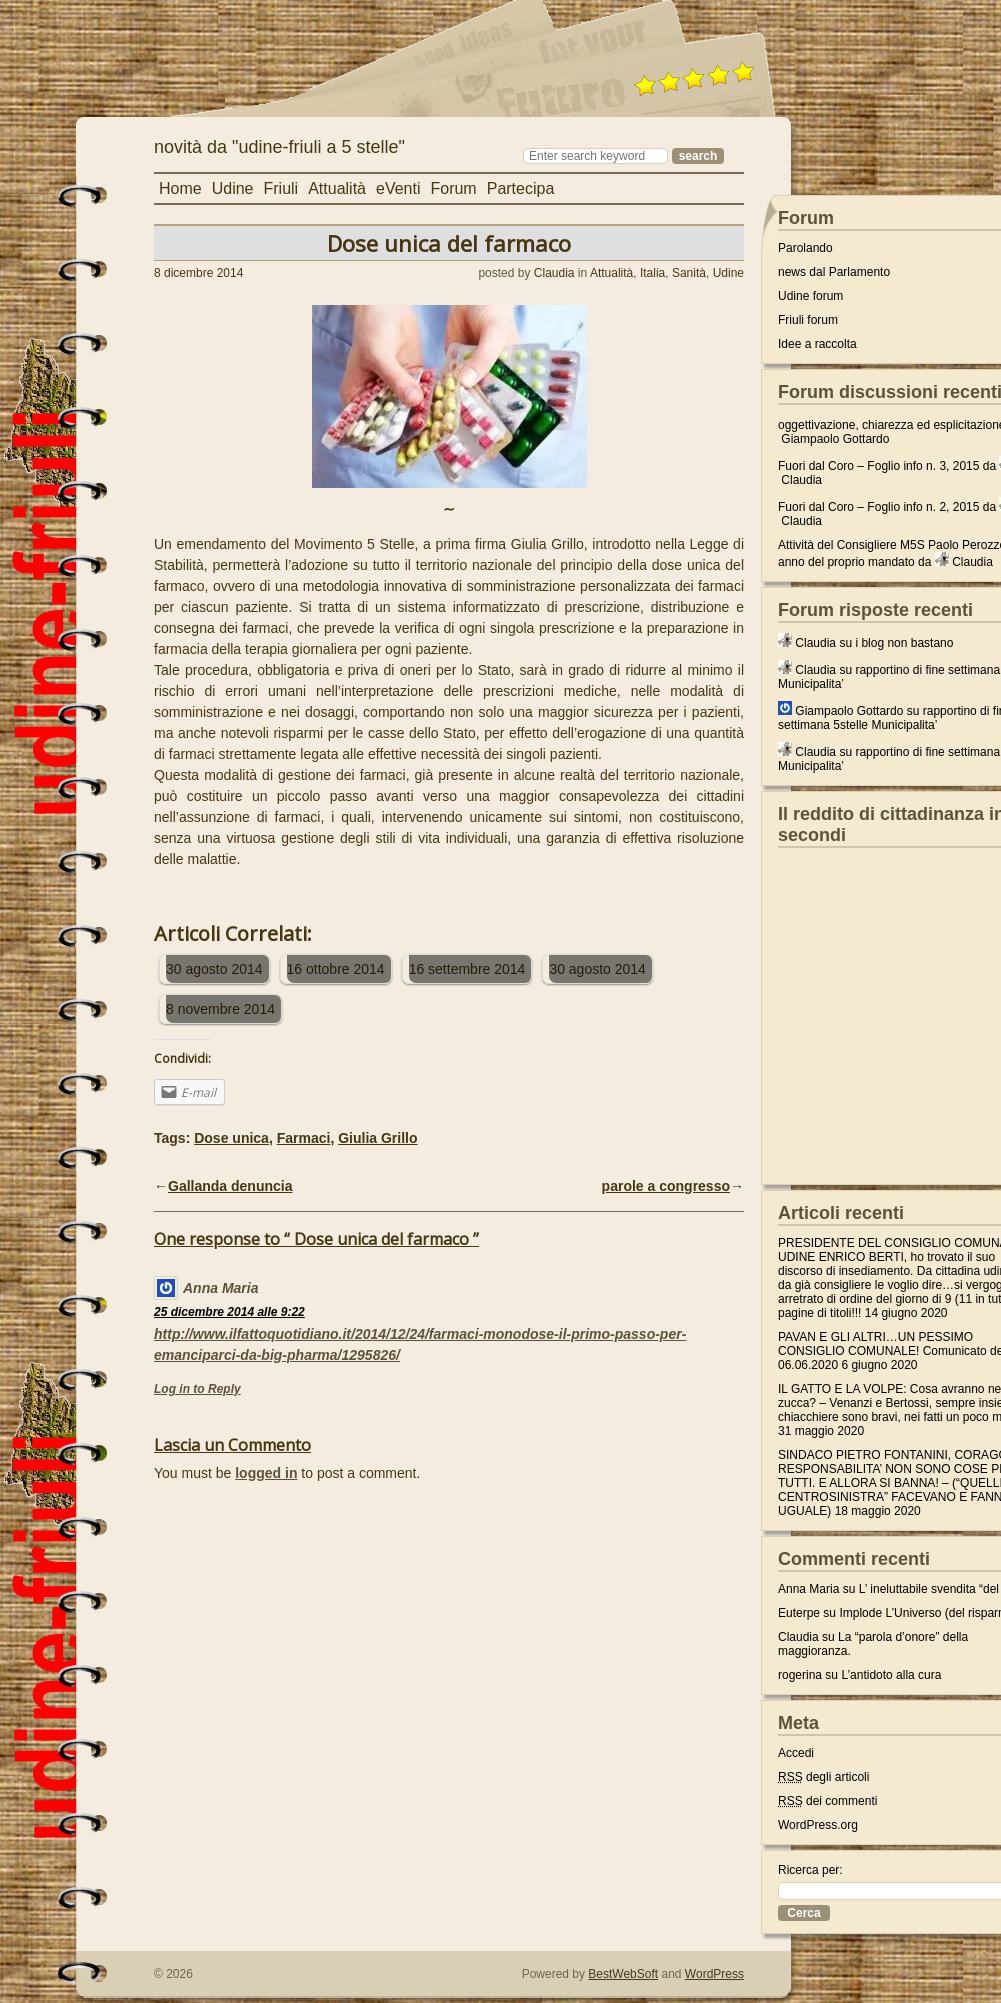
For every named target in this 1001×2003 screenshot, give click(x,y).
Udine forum (810, 296)
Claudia (554, 273)
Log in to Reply (197, 1389)
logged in (266, 1473)
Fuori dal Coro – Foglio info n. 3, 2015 (878, 466)
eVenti (398, 188)
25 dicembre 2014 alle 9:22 (229, 1312)
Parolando (805, 248)
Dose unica (231, 1138)
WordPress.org (818, 1825)
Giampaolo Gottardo (835, 439)
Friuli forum (808, 320)
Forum (453, 188)
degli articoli (823, 1777)
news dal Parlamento (834, 272)
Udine (233, 188)
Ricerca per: (810, 1870)
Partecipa (521, 188)
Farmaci (304, 1138)
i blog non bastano (904, 643)
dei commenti (827, 1801)
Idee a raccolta (817, 344)
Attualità (337, 188)
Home (180, 188)
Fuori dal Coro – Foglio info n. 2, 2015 (878, 507)
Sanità (689, 273)
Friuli (281, 188)
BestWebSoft (623, 1974)
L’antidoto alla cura (891, 1675)
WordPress (714, 1974)
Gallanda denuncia (230, 1186)
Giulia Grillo (377, 1138)
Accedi (796, 1753)
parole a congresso (666, 1186)
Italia (652, 273)
